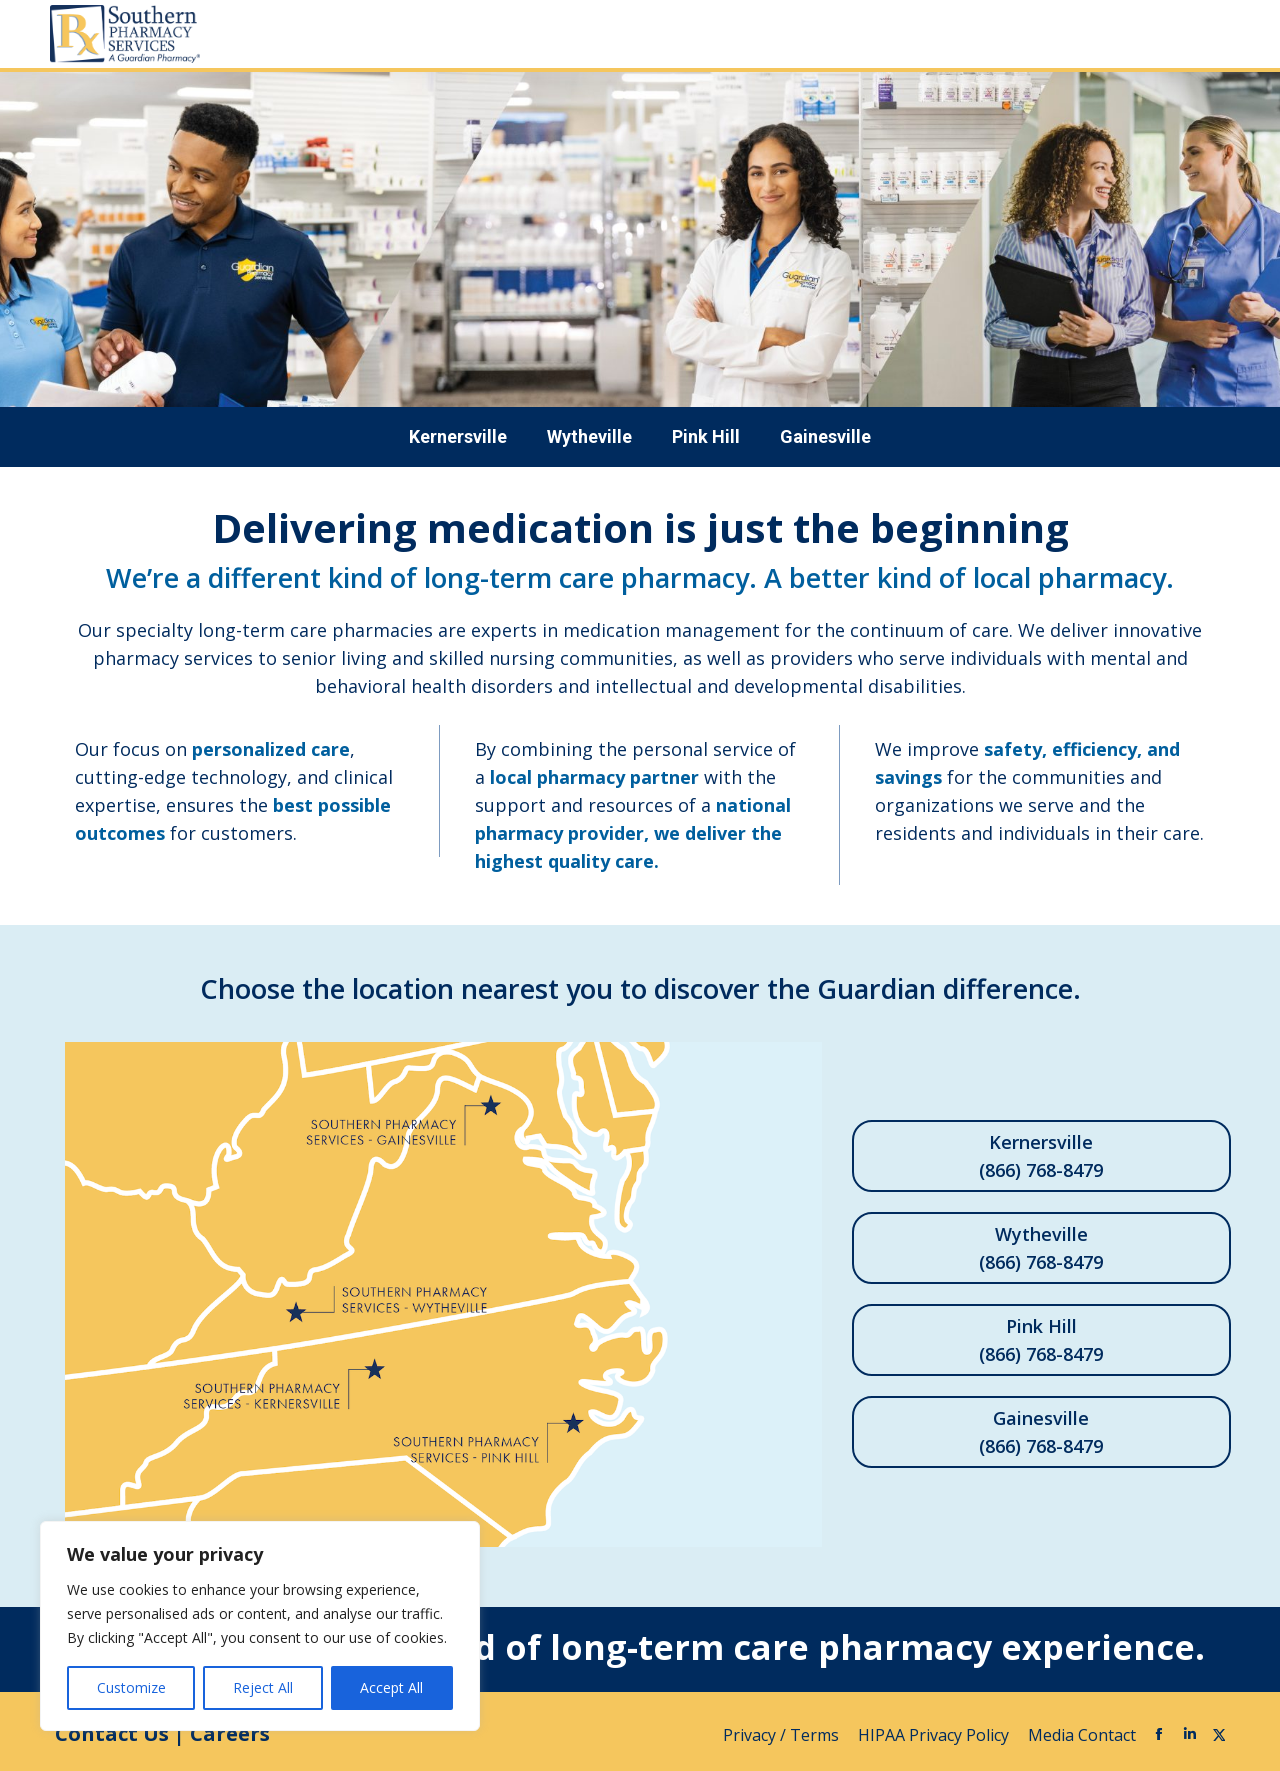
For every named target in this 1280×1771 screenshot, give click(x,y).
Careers (230, 1733)
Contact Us (112, 1733)
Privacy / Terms (783, 1735)
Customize (131, 1687)
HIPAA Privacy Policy (935, 1735)
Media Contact (1082, 1735)
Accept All (391, 1687)
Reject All (263, 1687)
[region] (260, 1626)
